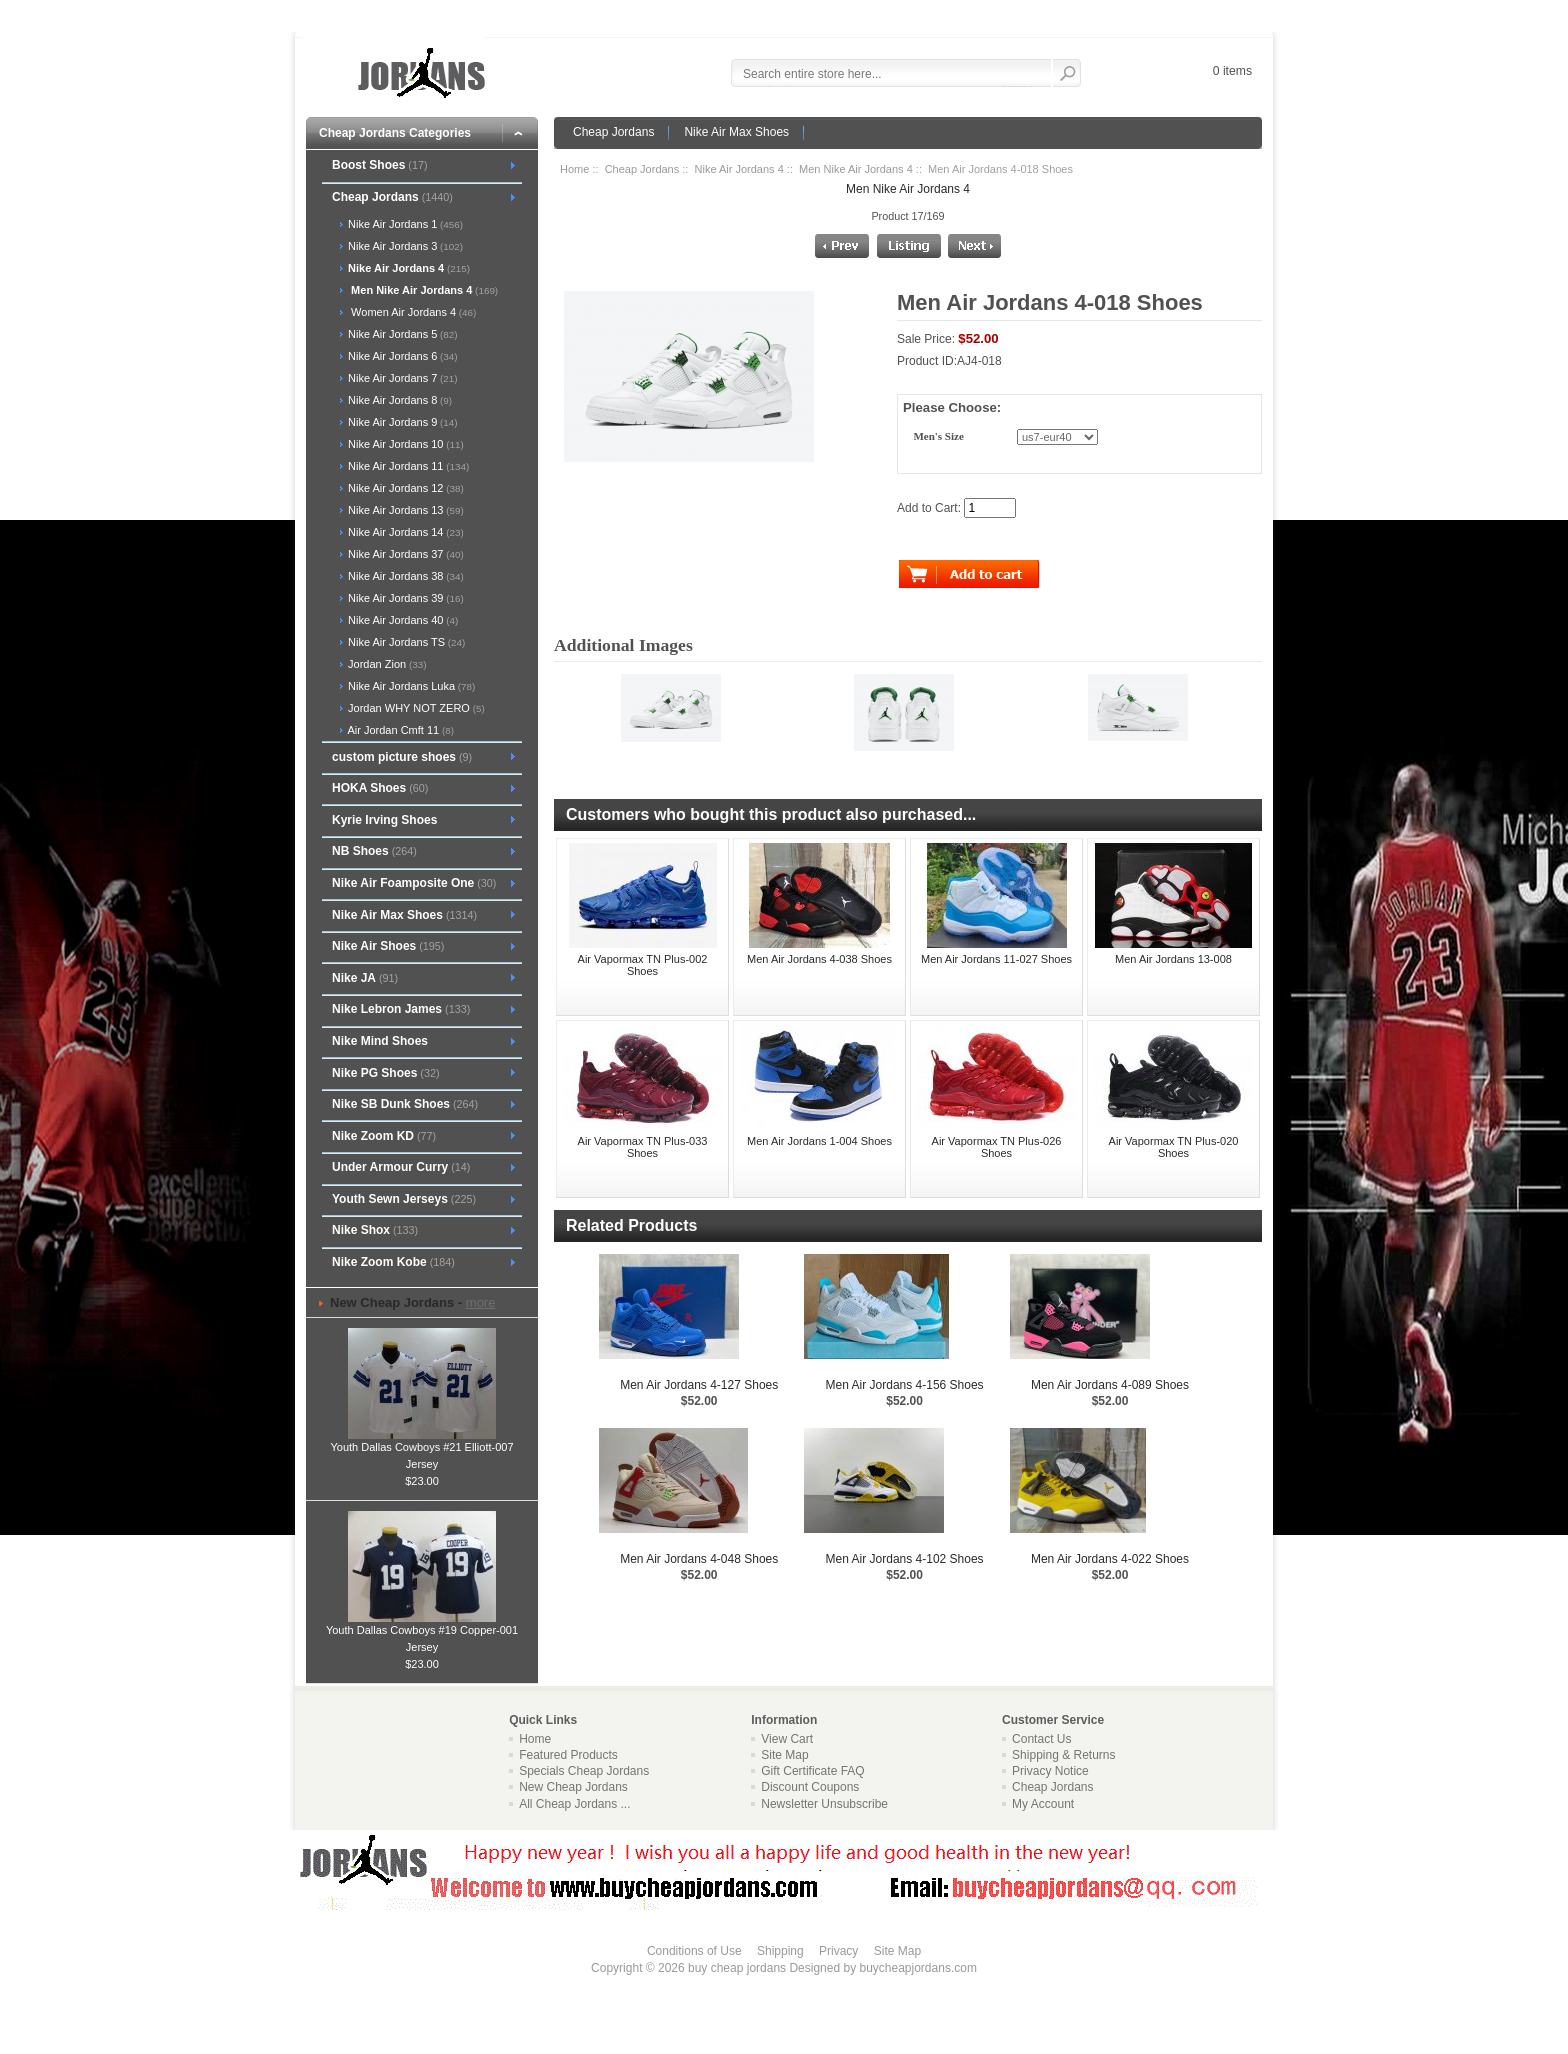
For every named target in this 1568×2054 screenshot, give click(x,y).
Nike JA (365, 978)
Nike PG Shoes (386, 1073)
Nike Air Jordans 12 (404, 488)
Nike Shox (375, 1230)
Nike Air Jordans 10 (404, 444)
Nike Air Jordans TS (405, 642)
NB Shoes (374, 851)
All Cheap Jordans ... (574, 1804)
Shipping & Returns (1063, 1755)
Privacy (838, 1951)
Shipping (780, 1951)
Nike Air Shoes (388, 946)
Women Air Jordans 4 (410, 312)
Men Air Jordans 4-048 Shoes (699, 1559)
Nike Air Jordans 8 (398, 400)
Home (574, 169)
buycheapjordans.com (917, 1968)
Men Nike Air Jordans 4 (856, 169)
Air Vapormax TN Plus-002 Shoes (643, 965)
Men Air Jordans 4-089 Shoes (1110, 1385)
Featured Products (568, 1755)
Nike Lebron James (401, 1009)
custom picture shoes (402, 757)
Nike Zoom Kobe (393, 1262)
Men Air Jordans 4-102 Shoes (905, 1559)
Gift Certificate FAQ (812, 1771)
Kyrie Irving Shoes (384, 820)
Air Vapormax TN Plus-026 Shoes (997, 1147)
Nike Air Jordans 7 (401, 378)
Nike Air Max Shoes (736, 132)
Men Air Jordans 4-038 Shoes (819, 959)
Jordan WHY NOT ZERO (415, 708)
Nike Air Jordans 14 (404, 532)
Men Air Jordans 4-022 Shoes (1110, 1559)
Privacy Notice (1050, 1771)
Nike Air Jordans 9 (401, 422)
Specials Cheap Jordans (584, 1771)
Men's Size (938, 437)
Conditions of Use (694, 1951)
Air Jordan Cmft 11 (399, 730)
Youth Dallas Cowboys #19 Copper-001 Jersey (422, 1632)
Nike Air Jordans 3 (404, 246)
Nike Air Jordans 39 (404, 598)
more (481, 1302)
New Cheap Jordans (573, 1787)
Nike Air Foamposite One (414, 883)
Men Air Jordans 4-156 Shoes (905, 1385)
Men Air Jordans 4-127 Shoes (699, 1385)
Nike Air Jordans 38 (404, 576)
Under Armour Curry (401, 1167)
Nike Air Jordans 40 (401, 620)
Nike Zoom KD (384, 1136)
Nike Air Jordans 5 (401, 334)
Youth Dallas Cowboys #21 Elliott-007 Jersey (421, 1449)
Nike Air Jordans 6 (401, 356)
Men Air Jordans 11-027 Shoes (996, 959)
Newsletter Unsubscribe (824, 1804)
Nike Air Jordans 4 (739, 169)
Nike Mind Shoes (380, 1041)
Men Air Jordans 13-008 (1173, 959)
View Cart (787, 1739)
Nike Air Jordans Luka (410, 686)
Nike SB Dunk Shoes (405, 1104)
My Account (1043, 1804)
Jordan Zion (385, 664)
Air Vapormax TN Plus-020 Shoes (1174, 1147)
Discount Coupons (810, 1787)
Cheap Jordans (613, 132)
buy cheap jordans (737, 1968)
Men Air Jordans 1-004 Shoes (819, 1141)
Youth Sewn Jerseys (404, 1199)
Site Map (784, 1755)
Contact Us (1041, 1739)
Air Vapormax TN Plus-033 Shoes (643, 1147)
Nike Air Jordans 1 (404, 224)
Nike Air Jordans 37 (404, 554)
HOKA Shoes (380, 788)
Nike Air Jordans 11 (407, 466)
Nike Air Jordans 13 (404, 510)
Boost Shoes (380, 165)
